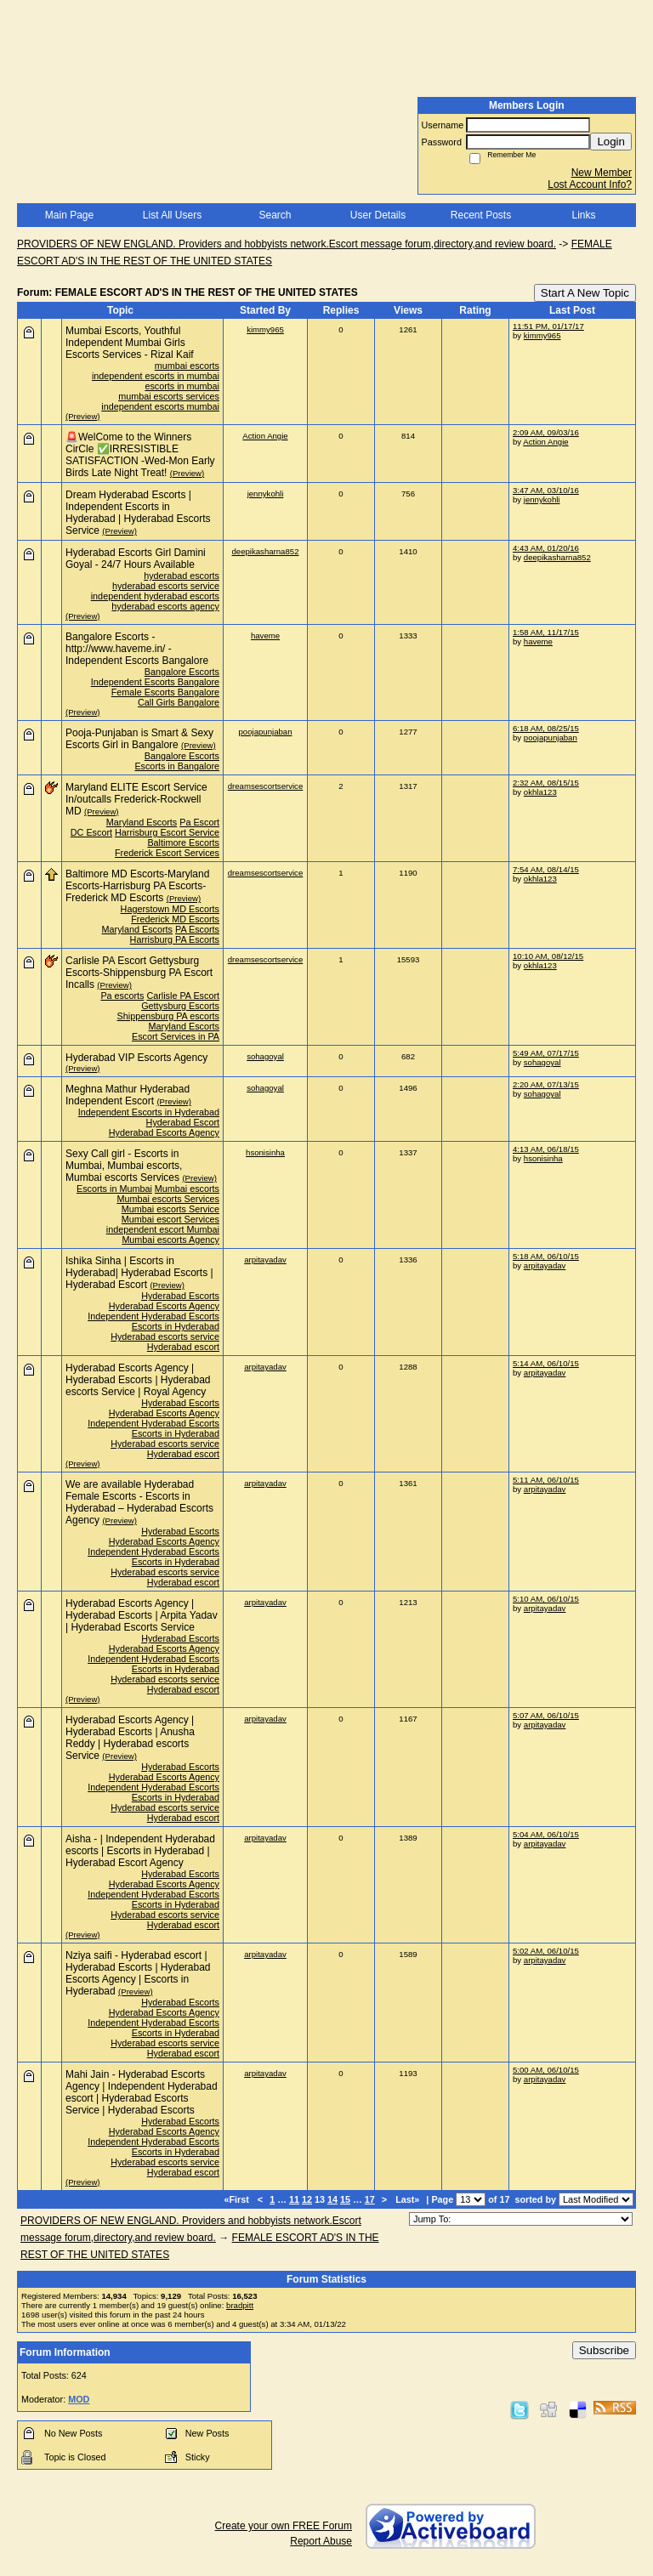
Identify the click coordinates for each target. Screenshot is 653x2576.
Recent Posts (481, 215)
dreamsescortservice (266, 786)
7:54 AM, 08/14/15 (546, 869)
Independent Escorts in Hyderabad (148, 1112)
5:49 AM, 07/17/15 (546, 1053)
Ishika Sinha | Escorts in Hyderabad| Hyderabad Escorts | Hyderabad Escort (139, 1273)
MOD (78, 2399)
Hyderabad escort (183, 1347)
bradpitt (239, 2305)
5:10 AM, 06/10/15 (546, 1598)
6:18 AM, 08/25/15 (546, 728)
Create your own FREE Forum (283, 2526)
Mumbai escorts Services (167, 1199)
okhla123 (540, 792)
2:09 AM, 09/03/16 (546, 432)
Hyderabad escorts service (165, 1336)
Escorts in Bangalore (176, 766)
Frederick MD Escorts (175, 919)
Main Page (69, 215)
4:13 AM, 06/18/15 (546, 1149)
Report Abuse (321, 2541)
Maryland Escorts (141, 822)
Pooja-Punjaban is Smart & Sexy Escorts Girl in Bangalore (139, 739)
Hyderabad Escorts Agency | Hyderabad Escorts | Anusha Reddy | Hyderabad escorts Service (130, 1738)
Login (611, 141)
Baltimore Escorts (183, 842)
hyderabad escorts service (165, 586)
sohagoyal (265, 1056)
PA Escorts (197, 929)
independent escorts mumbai (160, 406)
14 (332, 2199)
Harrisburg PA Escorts (174, 939)
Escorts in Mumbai (114, 1188)
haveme (265, 635)
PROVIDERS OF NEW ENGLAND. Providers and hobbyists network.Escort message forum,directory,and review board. (286, 244)
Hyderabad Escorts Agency (164, 1132)
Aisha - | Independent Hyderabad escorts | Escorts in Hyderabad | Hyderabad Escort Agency (140, 1851)
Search (274, 215)
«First (237, 2199)
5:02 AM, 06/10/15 (546, 1950)
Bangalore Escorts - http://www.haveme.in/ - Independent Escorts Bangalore (136, 649)
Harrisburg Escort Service (167, 832)
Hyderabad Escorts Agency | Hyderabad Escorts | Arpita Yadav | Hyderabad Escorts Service (141, 1615)
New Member (601, 173)
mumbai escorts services (168, 396)
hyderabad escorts (181, 575)
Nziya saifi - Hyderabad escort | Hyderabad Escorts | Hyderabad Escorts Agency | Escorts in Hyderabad (138, 1973)
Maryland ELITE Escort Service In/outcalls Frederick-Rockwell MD (136, 799)
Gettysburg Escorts (180, 1006)
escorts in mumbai (182, 386)
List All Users (172, 215)
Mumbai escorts (187, 1188)
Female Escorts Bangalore (165, 692)
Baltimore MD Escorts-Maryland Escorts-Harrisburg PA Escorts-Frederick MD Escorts (137, 886)
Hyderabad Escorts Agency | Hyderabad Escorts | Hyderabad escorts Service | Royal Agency (138, 1380)
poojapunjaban (265, 731)
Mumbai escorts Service (170, 1209)
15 (345, 2199)
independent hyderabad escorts (155, 596)
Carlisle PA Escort (182, 995)
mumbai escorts (187, 365)
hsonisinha (265, 1152)
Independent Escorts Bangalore (155, 682)
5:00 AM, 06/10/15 (546, 2069)
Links (583, 215)
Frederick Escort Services (167, 853)
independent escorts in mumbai (155, 376)
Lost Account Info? (590, 184)
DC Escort (91, 832)
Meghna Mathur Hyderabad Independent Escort (127, 1095)
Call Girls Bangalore (178, 702)
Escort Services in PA (175, 1036)
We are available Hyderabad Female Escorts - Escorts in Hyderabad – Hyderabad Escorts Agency (139, 1502)
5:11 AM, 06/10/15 (546, 1479)
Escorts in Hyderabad (175, 1326)
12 (307, 2199)
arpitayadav (265, 1259)
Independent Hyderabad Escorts (153, 1316)
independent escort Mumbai (162, 1229)
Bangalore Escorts (182, 672)
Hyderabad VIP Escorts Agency (136, 1058)
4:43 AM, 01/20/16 (546, 548)
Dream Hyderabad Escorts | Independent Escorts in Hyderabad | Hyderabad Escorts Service (138, 512)
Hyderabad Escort (182, 1122)
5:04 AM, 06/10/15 (546, 1834)
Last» (408, 2199)
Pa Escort (199, 822)
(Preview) (82, 416)
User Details (378, 215)
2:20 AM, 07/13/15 (546, 1084)
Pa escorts (122, 995)
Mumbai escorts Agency (170, 1239)
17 (370, 2199)
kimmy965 (265, 329)
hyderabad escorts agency (165, 606)
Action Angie (264, 435)
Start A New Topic (585, 293)
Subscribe (604, 2350)
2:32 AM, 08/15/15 (546, 782)
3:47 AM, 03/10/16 (546, 490)
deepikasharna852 (265, 551)
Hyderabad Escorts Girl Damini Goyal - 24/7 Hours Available (135, 558)
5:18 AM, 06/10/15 (546, 1256)
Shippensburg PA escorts (168, 1016)
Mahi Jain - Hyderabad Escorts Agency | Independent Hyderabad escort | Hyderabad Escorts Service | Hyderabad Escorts (141, 2092)
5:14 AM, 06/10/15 (546, 1363)
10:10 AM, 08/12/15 (548, 956)
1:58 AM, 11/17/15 (546, 632)
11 (294, 2199)
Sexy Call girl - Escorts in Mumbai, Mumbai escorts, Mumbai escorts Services (123, 1165)
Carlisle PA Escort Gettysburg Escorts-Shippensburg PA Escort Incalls (139, 972)
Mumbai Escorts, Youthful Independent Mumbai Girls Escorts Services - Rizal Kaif (129, 342)
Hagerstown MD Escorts (170, 909)
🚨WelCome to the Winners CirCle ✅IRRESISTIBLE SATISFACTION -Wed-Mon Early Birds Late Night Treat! (140, 455)
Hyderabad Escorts (180, 1296)
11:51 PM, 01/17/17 (548, 326)
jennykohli (265, 493)
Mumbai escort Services (170, 1219)
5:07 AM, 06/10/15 (546, 1715)
